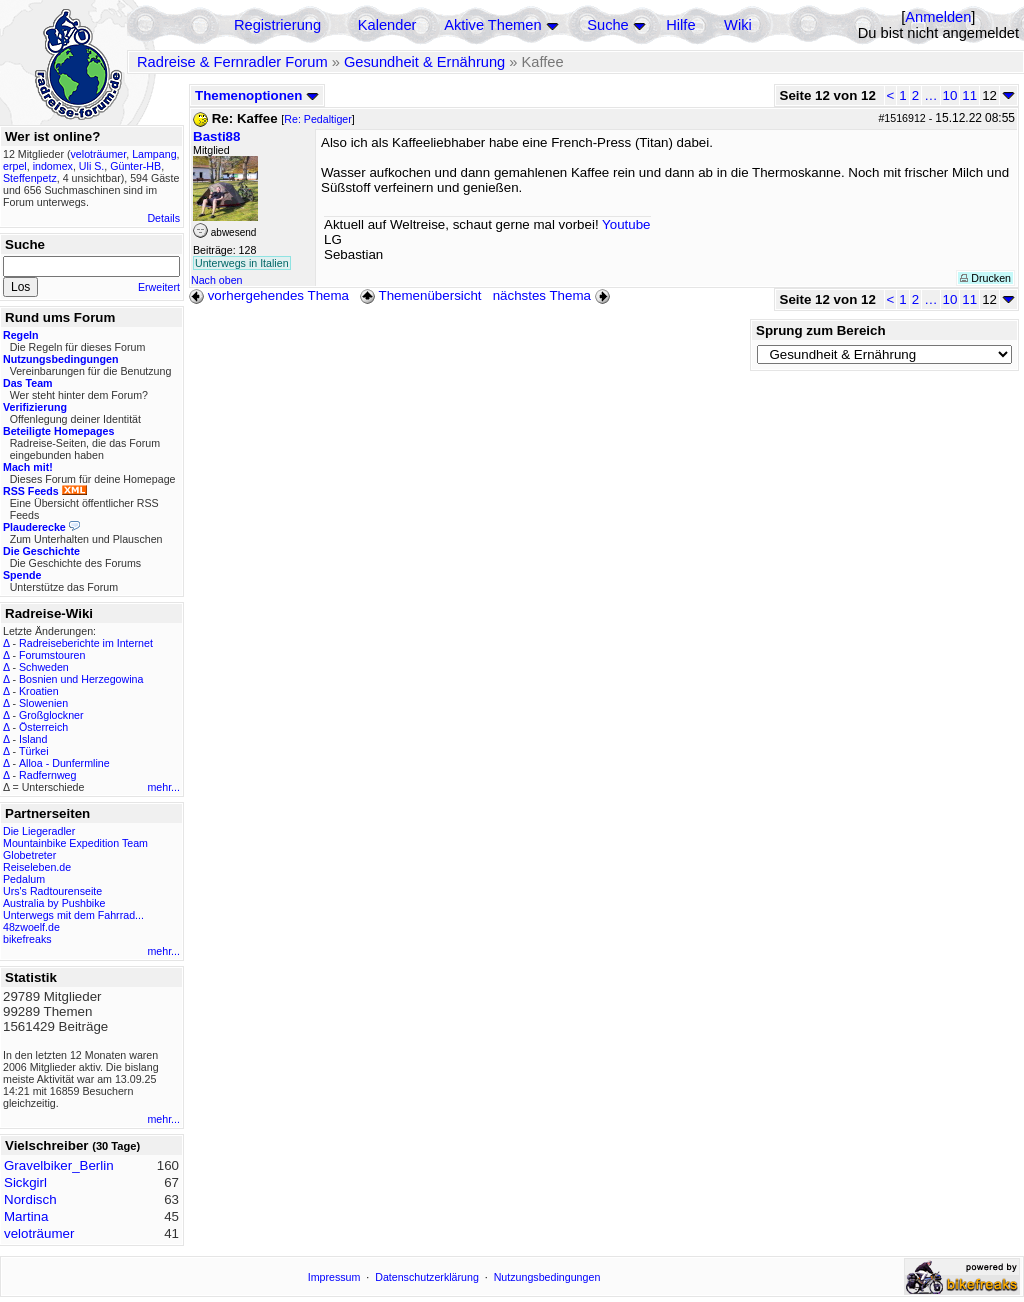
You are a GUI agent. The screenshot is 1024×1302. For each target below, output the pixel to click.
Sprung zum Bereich (821, 330)
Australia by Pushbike (54, 903)
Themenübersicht (420, 295)
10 (950, 95)
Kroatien (39, 691)
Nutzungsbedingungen (547, 1277)
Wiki (738, 25)
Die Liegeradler (39, 831)
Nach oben (217, 280)
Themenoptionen (257, 95)
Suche (608, 25)
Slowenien (43, 703)
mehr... (163, 787)
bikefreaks (27, 939)
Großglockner (51, 715)
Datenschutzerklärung (427, 1277)
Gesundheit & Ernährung (424, 62)
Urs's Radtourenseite (52, 891)
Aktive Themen (492, 25)
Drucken (985, 278)
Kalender (387, 25)
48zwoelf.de (31, 927)
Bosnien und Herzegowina (81, 679)
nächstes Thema (553, 295)
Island (33, 739)
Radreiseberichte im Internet (86, 643)
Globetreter (29, 855)
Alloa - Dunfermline (64, 763)
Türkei (34, 751)
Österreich (43, 727)
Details (163, 218)
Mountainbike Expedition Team (75, 843)
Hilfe (680, 25)
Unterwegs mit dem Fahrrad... (73, 915)
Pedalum (24, 879)
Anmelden (938, 17)
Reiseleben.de (37, 867)
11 (969, 95)
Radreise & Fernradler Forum (232, 62)
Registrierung (277, 25)
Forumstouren (52, 655)
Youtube (626, 224)
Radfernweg (47, 775)
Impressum (334, 1277)
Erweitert (159, 287)
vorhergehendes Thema (269, 295)
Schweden (44, 667)
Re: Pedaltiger (318, 119)
